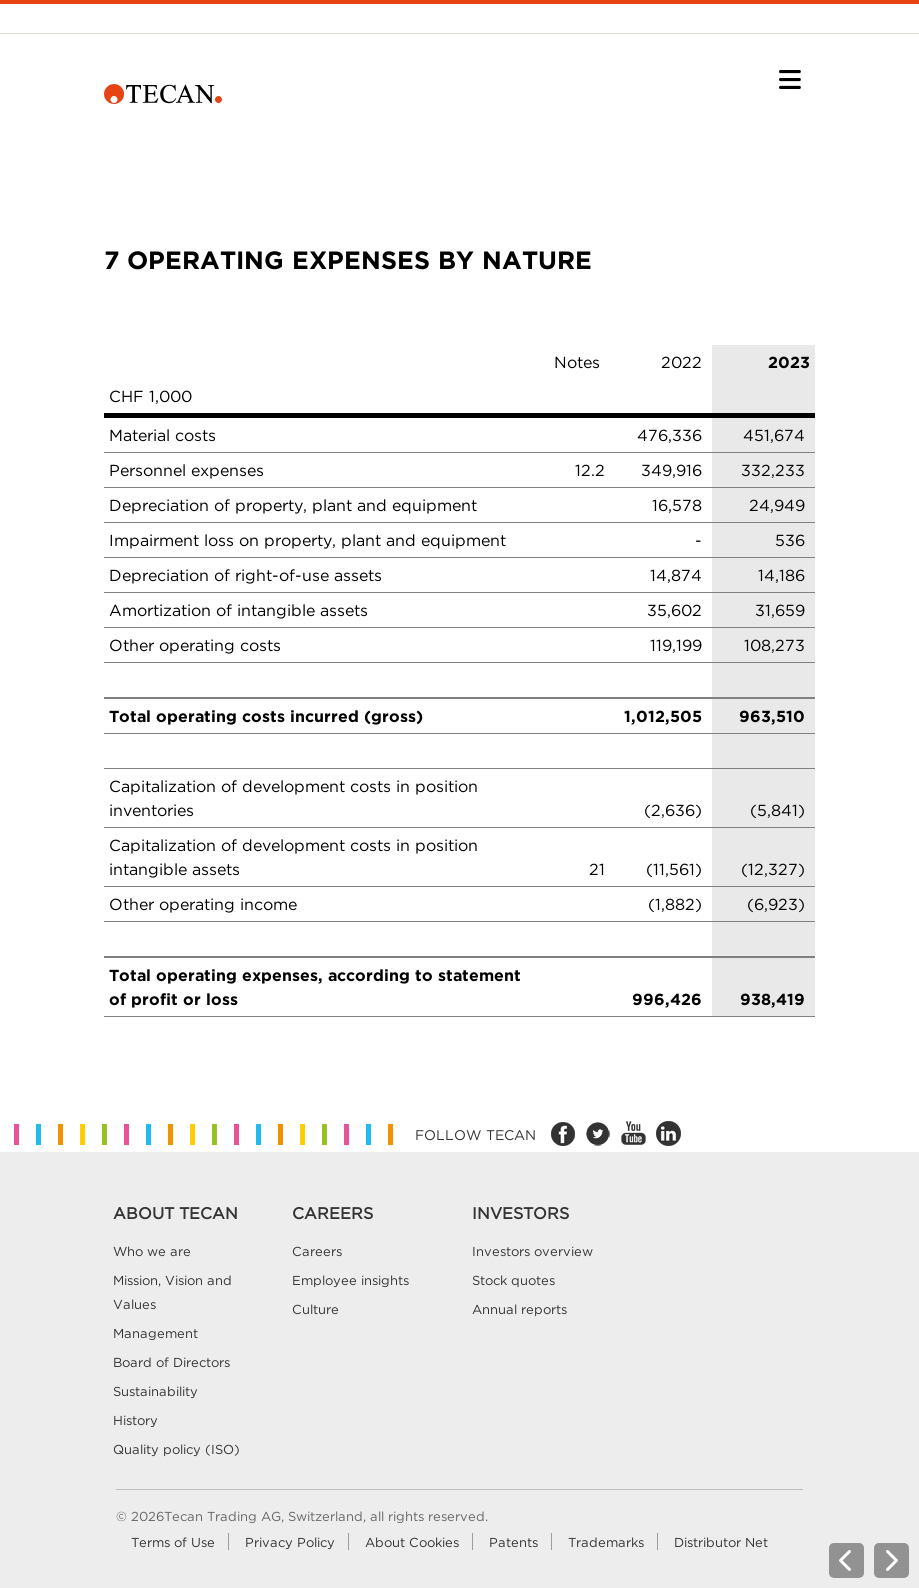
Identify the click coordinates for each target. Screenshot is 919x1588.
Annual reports (519, 1309)
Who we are (152, 1251)
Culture (315, 1309)
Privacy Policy (290, 1542)
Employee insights (350, 1280)
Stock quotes (513, 1280)
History (135, 1420)
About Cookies (412, 1542)
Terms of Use (173, 1542)
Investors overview (532, 1251)
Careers (317, 1251)
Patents (513, 1542)
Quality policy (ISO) (176, 1449)
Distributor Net (721, 1542)
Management (155, 1333)
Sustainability (155, 1391)
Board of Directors (171, 1362)
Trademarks (606, 1542)
